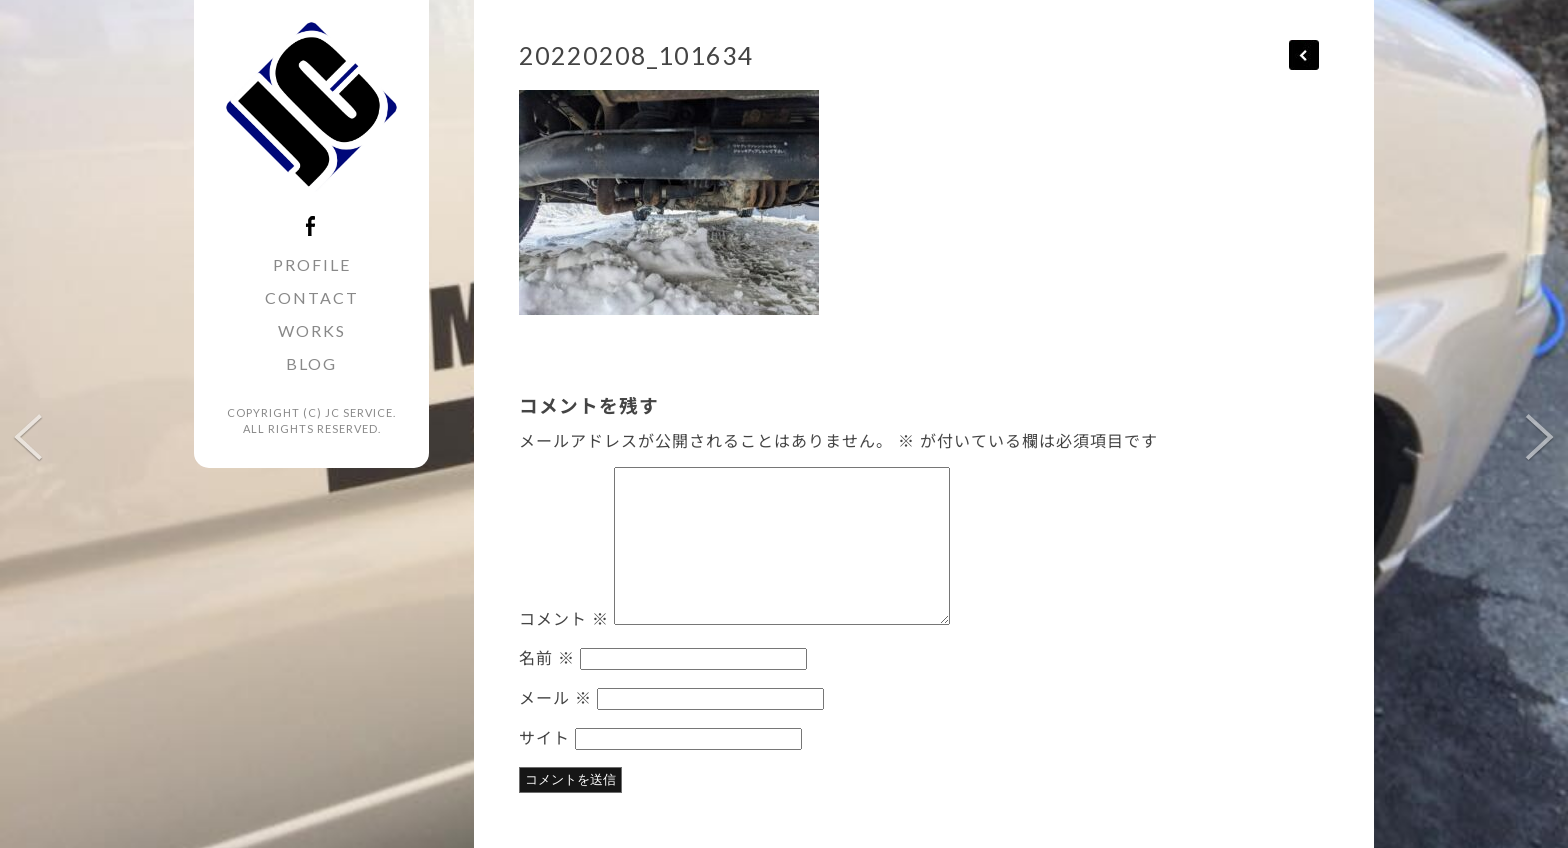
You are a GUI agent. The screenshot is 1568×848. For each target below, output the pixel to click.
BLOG (311, 363)
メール (555, 697)
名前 (547, 657)
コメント (564, 618)
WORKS (312, 330)
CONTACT (312, 297)
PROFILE (312, 264)
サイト (544, 737)
